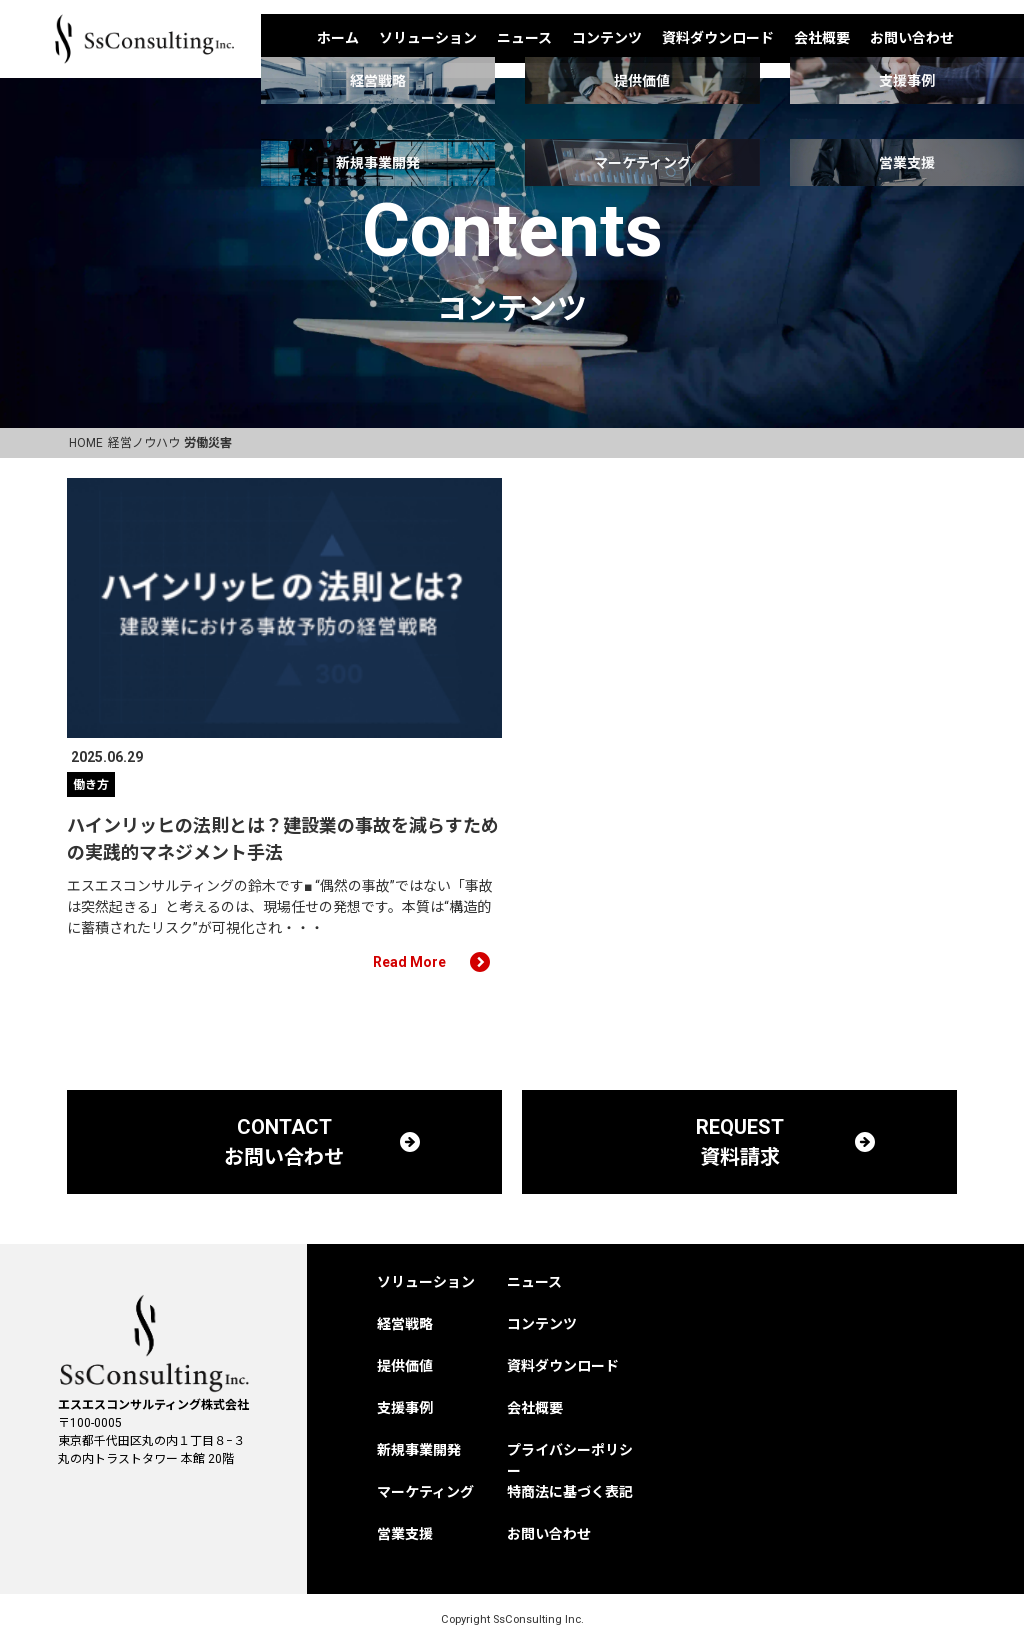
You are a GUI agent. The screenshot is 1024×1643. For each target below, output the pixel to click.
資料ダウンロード (718, 38)
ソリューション (428, 38)
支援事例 (405, 1408)
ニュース (524, 38)
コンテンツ (607, 38)
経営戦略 (405, 1324)
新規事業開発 (419, 1450)
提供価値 (405, 1366)
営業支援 (405, 1534)
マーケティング (425, 1492)
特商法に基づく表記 (570, 1492)
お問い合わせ (912, 38)
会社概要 (822, 38)
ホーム (338, 38)
